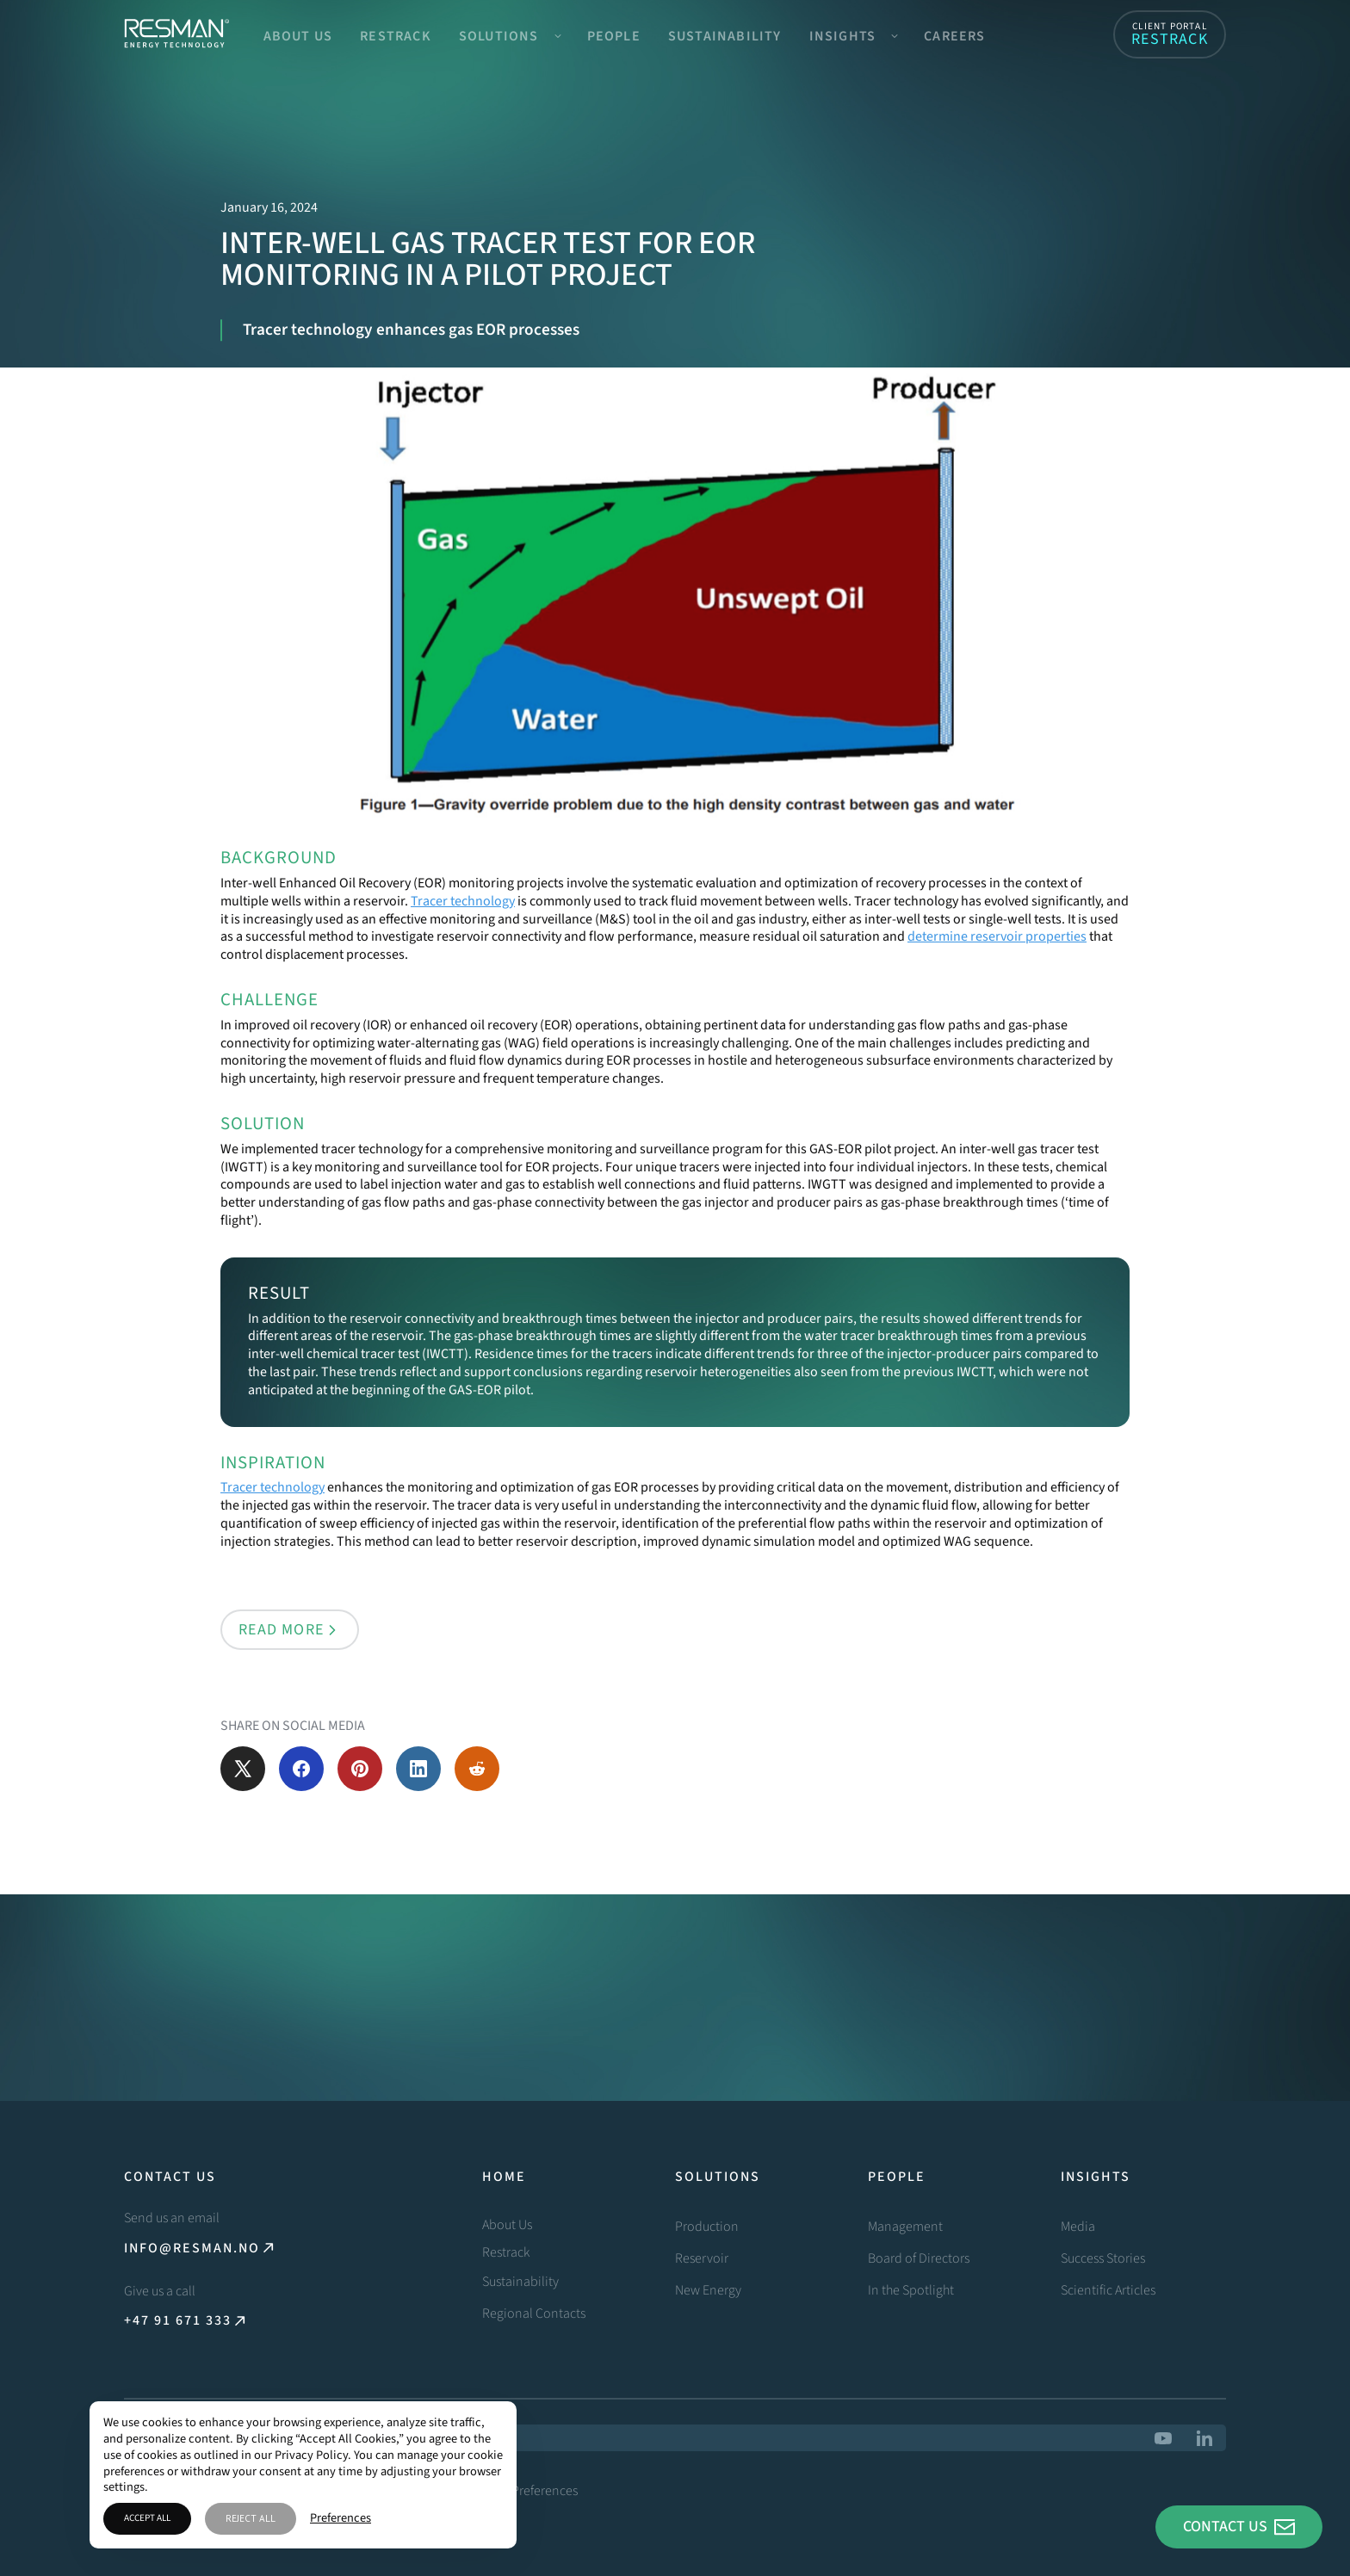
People (614, 36)
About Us (298, 36)
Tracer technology (463, 901)
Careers (954, 36)
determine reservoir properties (997, 936)
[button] (509, 34)
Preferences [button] (340, 2519)
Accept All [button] (147, 2517)
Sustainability (725, 36)
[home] (176, 34)
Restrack (395, 36)
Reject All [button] (251, 2518)
